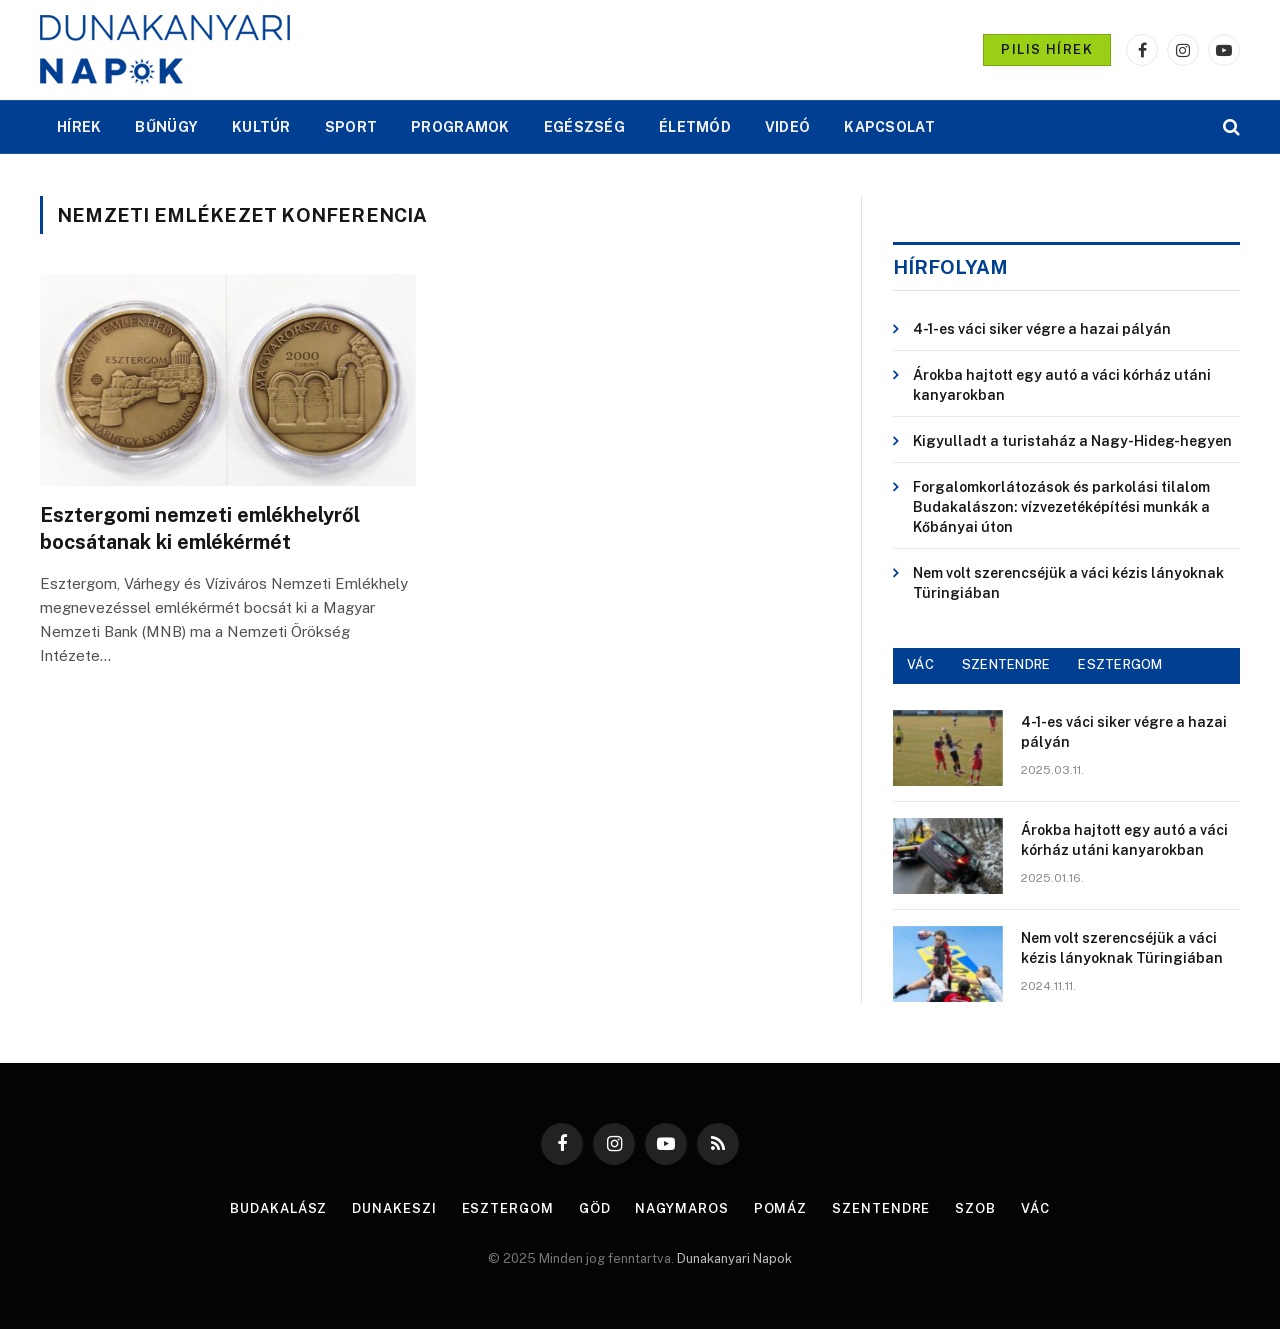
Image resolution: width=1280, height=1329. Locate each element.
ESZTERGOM (1120, 664)
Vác (1035, 1208)
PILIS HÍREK (1047, 49)
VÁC (920, 664)
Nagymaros (682, 1208)
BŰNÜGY (166, 127)
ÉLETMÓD (695, 127)
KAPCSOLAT (889, 127)
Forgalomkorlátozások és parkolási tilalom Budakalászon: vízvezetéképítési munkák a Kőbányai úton (1061, 507)
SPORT (351, 127)
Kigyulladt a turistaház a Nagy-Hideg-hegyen (1072, 441)
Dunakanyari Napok (734, 1258)
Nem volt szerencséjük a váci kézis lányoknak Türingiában (1068, 583)
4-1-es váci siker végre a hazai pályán (1042, 329)
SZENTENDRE (1006, 664)
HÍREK (79, 127)
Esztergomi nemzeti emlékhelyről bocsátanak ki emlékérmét (200, 528)
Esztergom (508, 1208)
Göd (595, 1208)
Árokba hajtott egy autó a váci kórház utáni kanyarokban (1062, 385)
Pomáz (781, 1208)
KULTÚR (261, 127)
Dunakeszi (394, 1208)
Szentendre (881, 1208)
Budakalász (278, 1208)
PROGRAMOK (460, 127)
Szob (975, 1208)
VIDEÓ (787, 127)
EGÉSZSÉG (584, 127)
